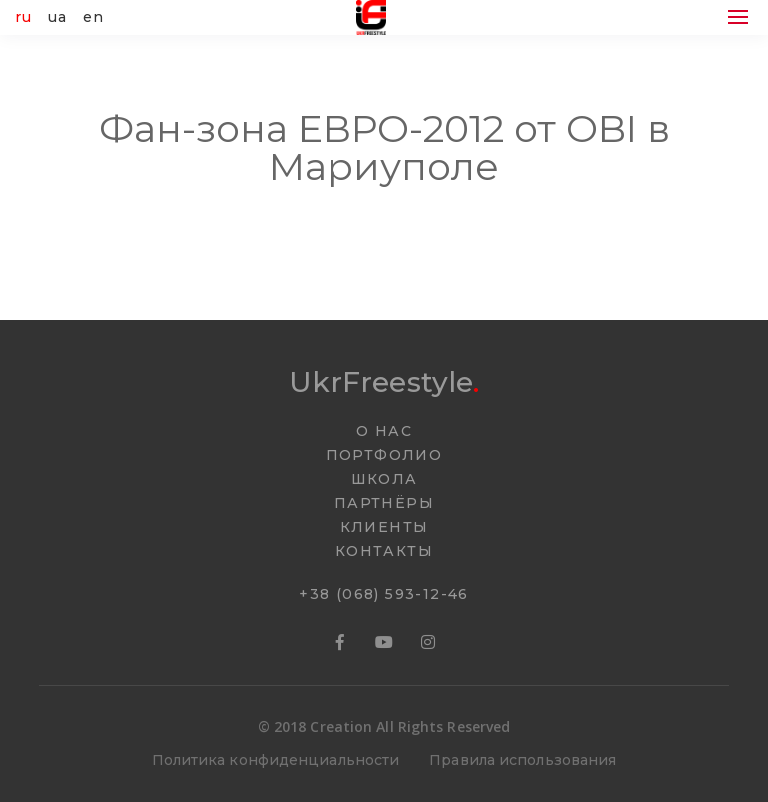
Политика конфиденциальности (276, 760)
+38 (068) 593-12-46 (384, 594)
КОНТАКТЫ (384, 551)
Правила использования (522, 760)
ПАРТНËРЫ (384, 503)
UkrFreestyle (384, 382)
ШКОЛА (384, 479)
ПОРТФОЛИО (384, 455)
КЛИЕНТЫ (384, 527)
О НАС (384, 431)
